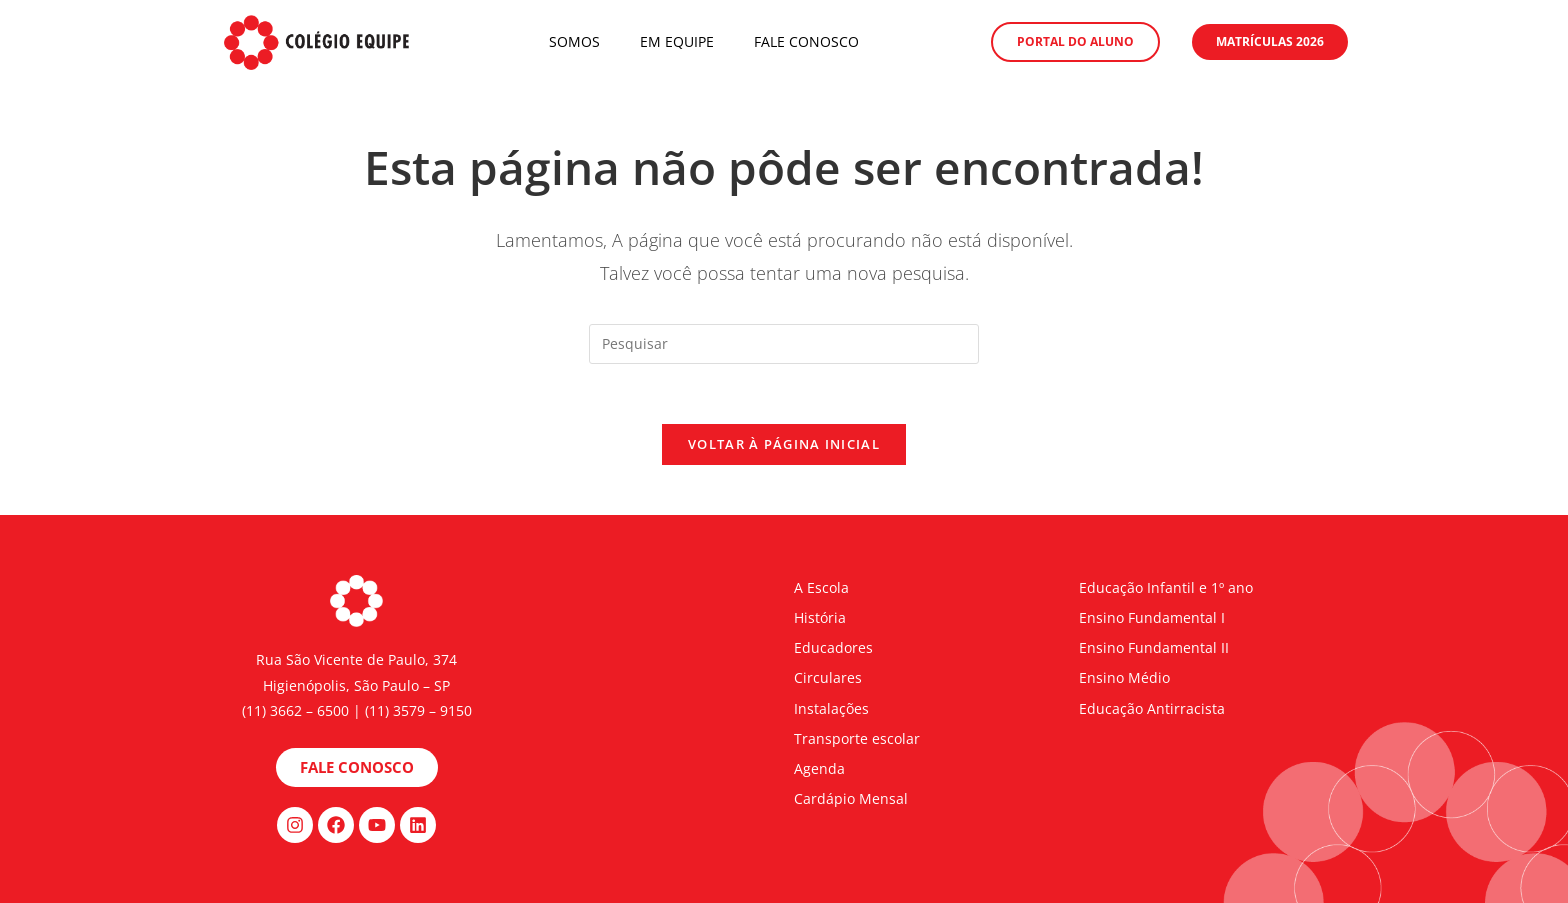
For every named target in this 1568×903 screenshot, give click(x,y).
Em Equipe (677, 41)
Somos (574, 41)
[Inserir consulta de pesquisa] (784, 344)
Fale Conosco (806, 41)
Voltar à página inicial (784, 444)
